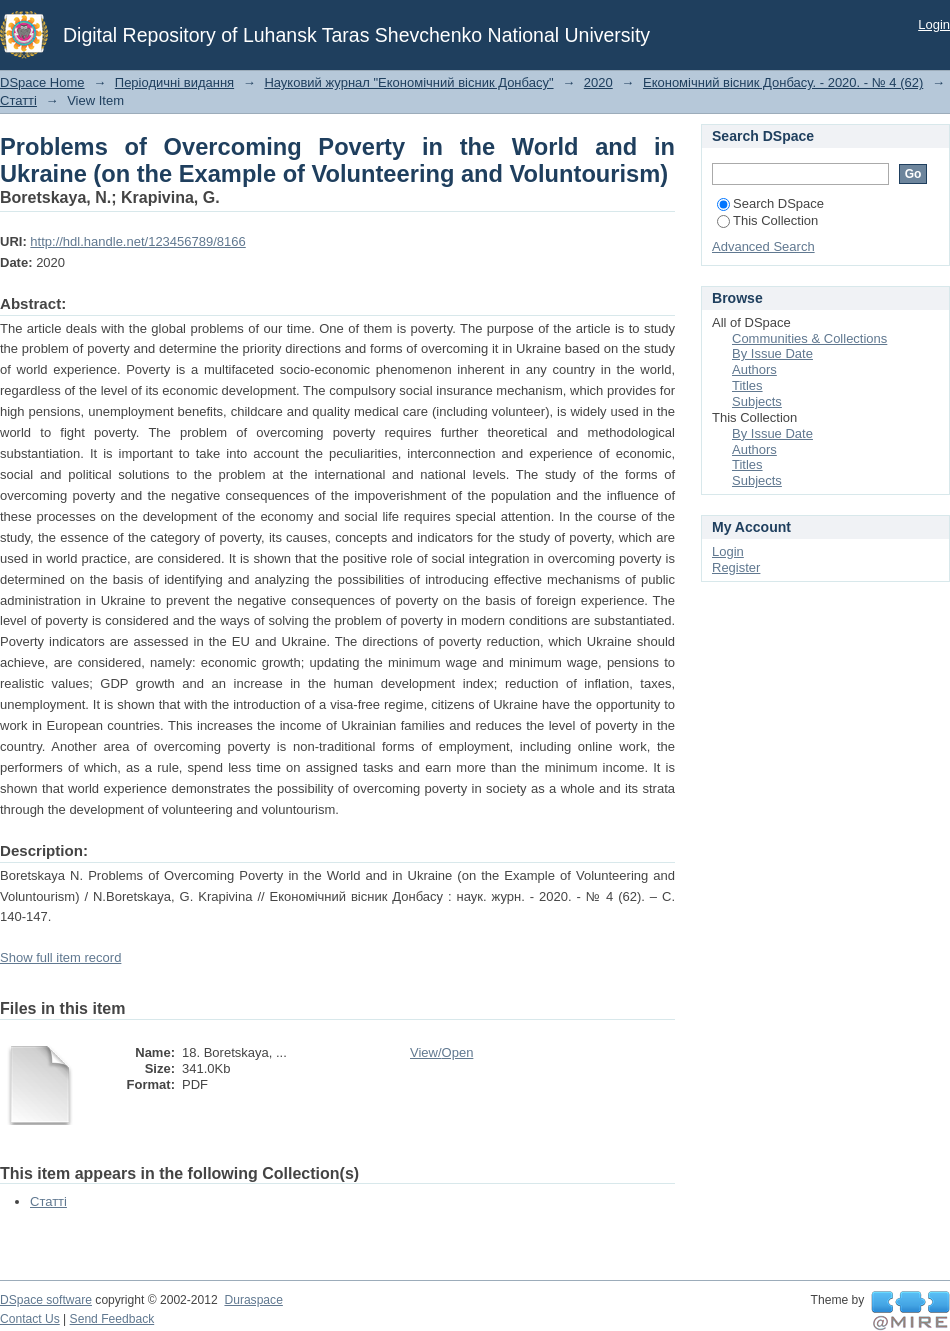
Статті (18, 100)
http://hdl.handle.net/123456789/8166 (137, 241)
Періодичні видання (174, 82)
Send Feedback (112, 1319)
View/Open (441, 1052)
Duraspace (253, 1300)
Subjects (757, 401)
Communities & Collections (809, 338)
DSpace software (46, 1300)
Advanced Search (763, 246)
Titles (747, 385)
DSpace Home (42, 82)
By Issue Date (772, 353)
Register (736, 567)
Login (934, 24)
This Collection (767, 220)
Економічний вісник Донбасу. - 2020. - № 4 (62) (783, 82)
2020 (598, 82)
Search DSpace (770, 203)
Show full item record (60, 957)
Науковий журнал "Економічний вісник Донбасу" (408, 82)
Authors (754, 369)
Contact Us (30, 1319)
